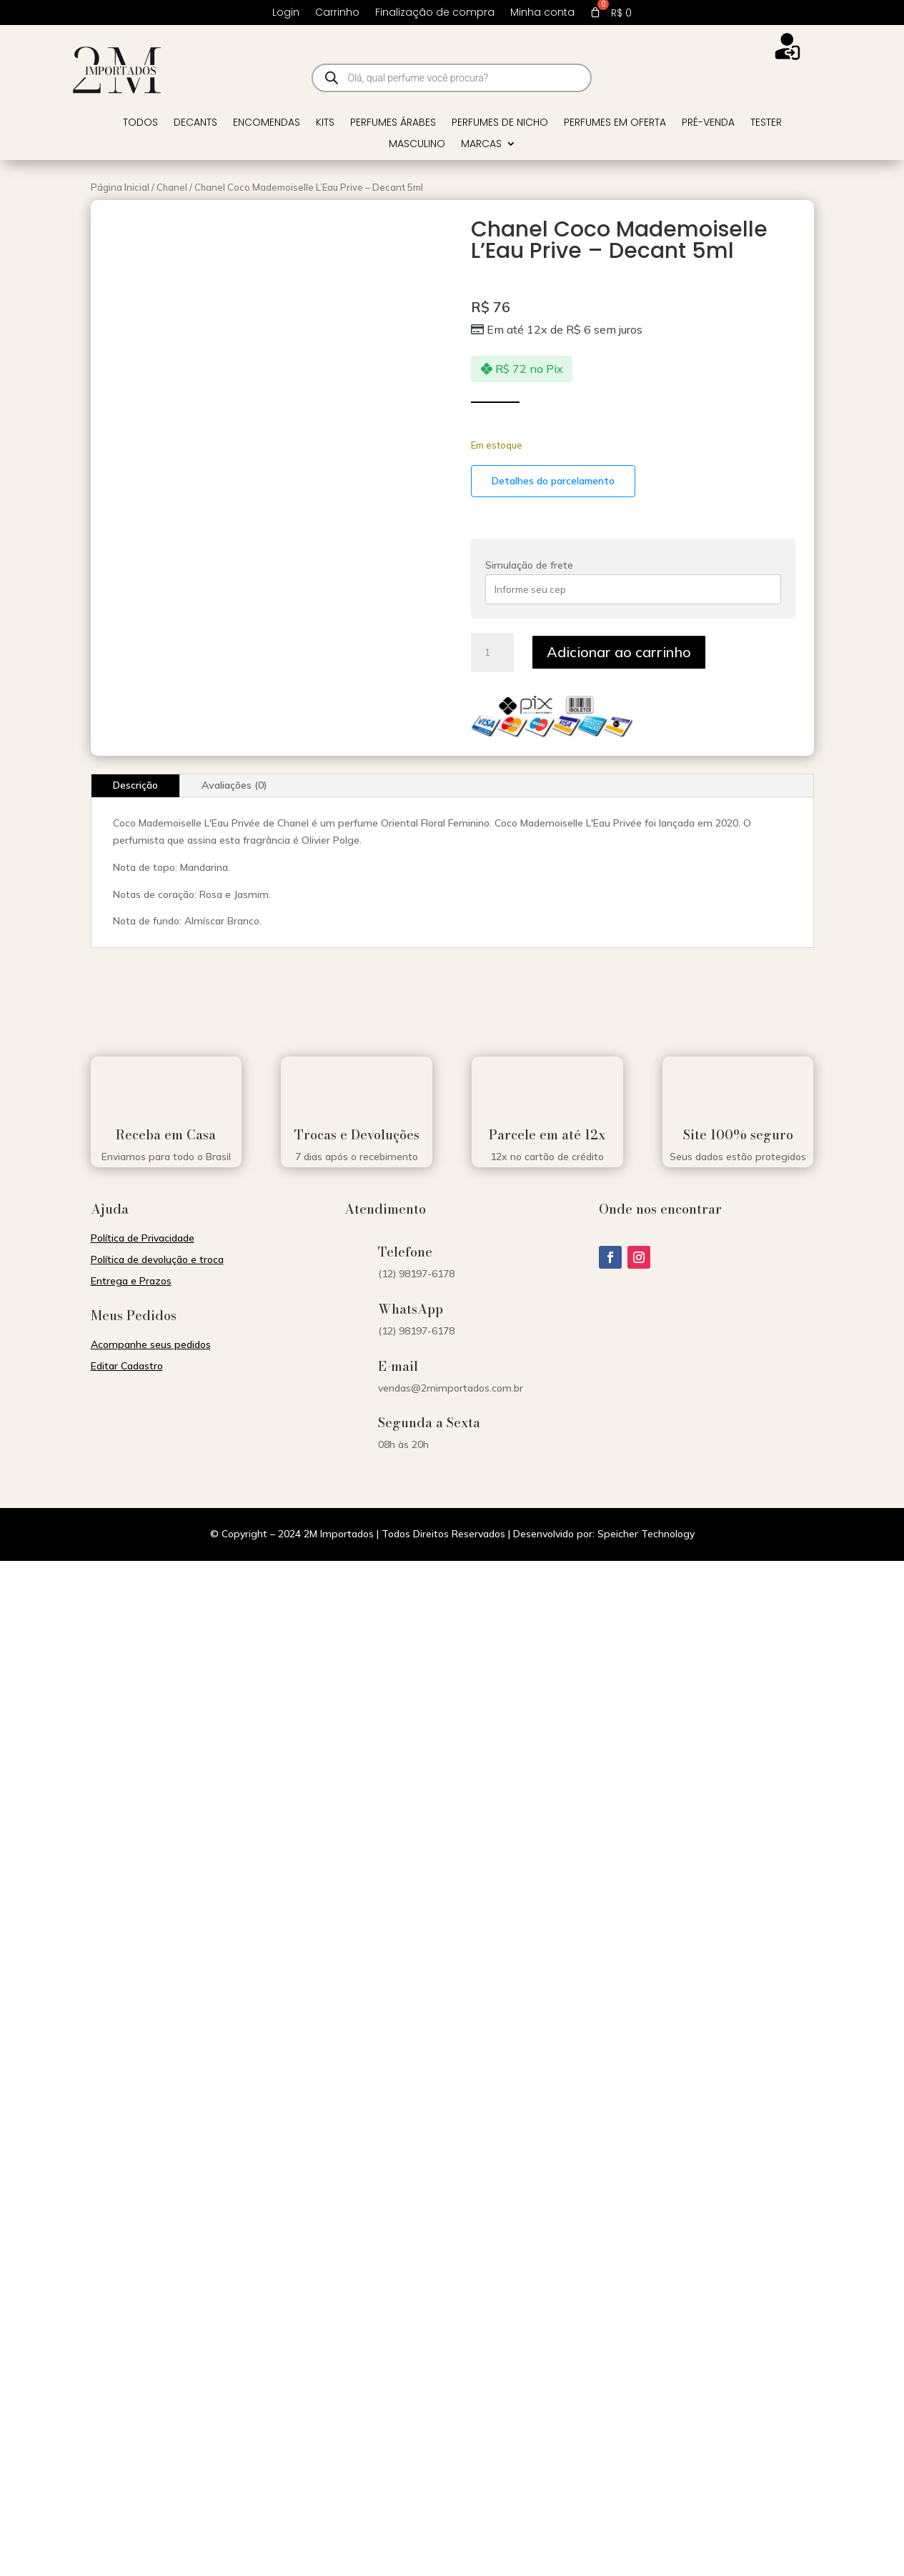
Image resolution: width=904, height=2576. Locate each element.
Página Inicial (120, 187)
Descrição (135, 785)
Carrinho (337, 13)
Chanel (172, 187)
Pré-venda (708, 123)
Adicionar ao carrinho (619, 652)
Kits (325, 123)
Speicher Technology (646, 1533)
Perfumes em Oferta (615, 123)
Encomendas (266, 123)
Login (285, 13)
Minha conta (542, 13)
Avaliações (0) (234, 785)
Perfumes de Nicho (500, 123)
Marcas (481, 145)
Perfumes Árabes (393, 123)
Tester (766, 123)
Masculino (417, 145)
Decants (195, 123)
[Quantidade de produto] (492, 653)
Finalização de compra (435, 13)
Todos (140, 123)
